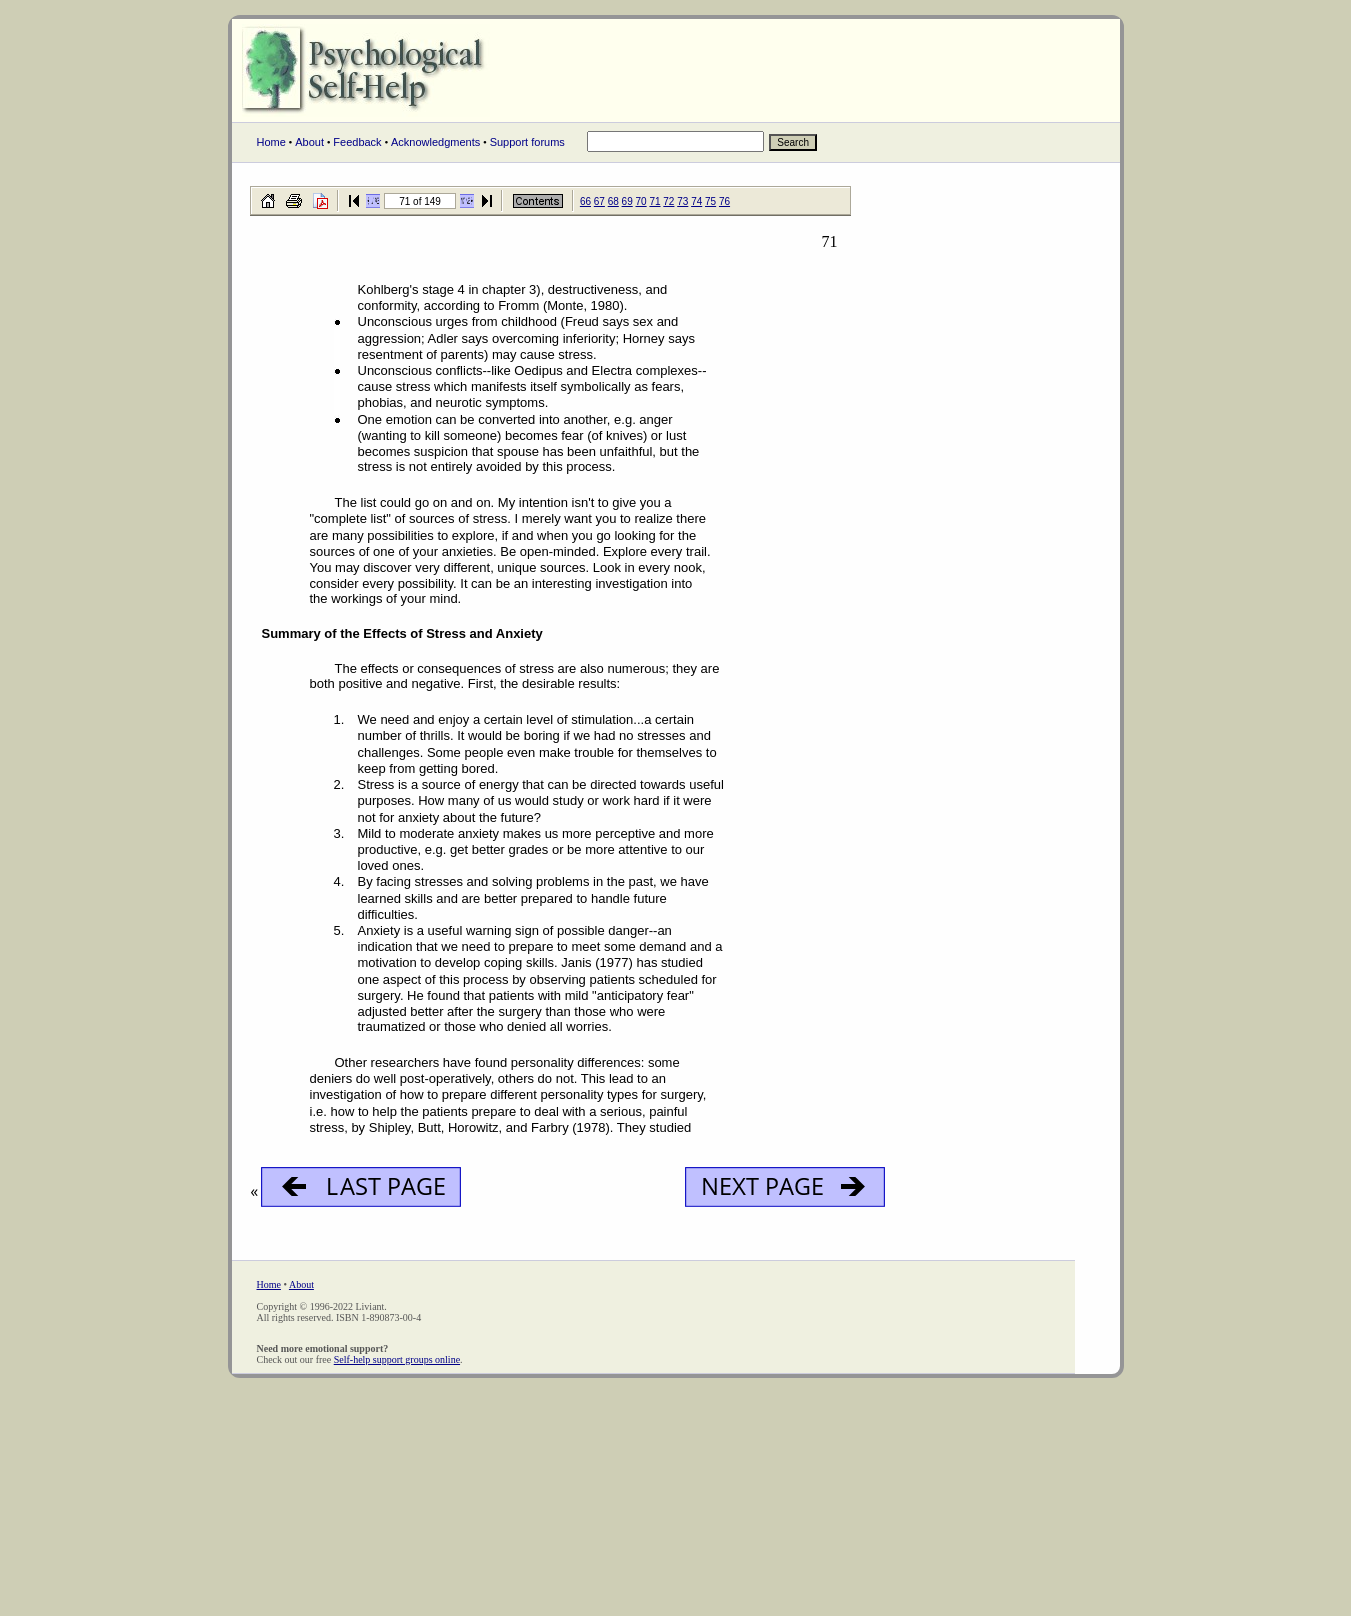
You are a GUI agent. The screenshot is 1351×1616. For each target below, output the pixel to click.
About (309, 142)
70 (641, 201)
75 (710, 201)
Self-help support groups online (397, 1359)
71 (654, 201)
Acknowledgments (435, 142)
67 (599, 201)
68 (613, 201)
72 (668, 201)
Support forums (527, 142)
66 (585, 201)
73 (682, 201)
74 (696, 201)
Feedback (357, 142)
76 (724, 201)
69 (627, 201)
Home (271, 142)
